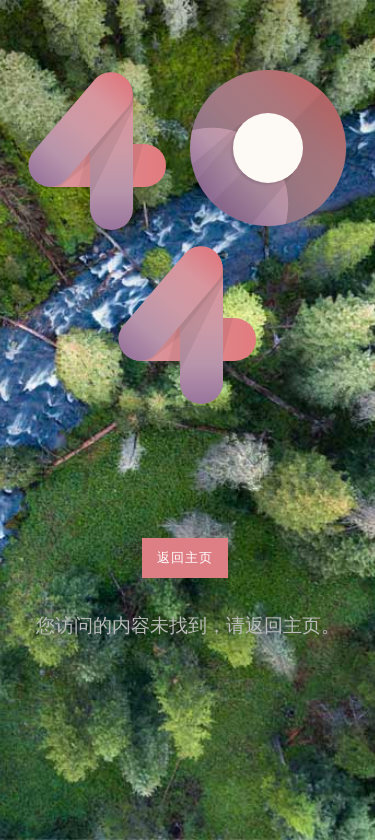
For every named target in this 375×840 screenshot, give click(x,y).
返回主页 (185, 557)
